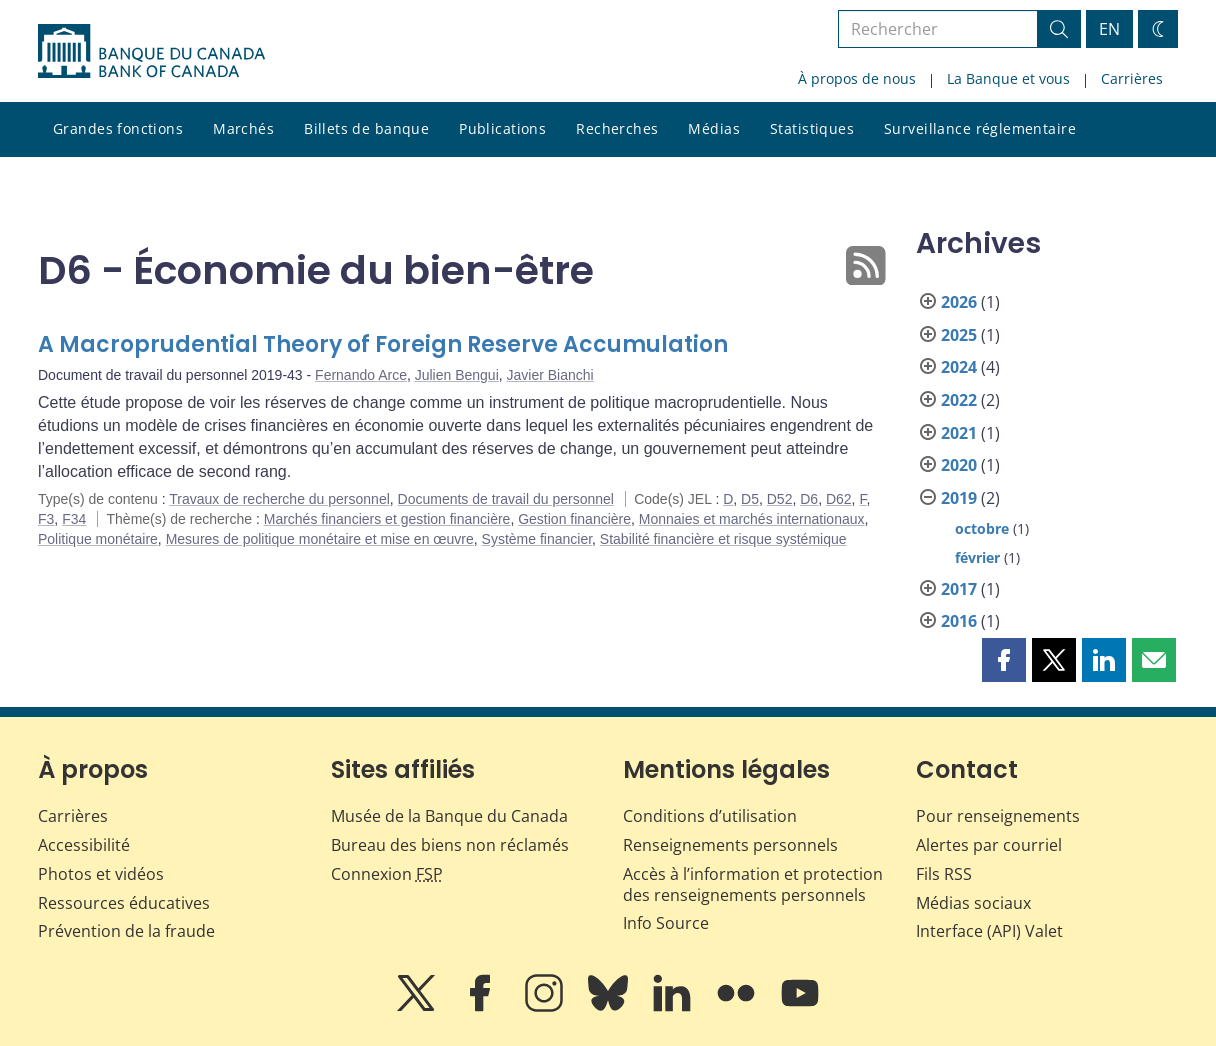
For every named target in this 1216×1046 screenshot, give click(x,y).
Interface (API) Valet (989, 931)
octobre (982, 528)
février (977, 557)
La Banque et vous (1008, 78)
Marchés (243, 128)
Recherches (617, 128)
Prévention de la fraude (126, 931)
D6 (809, 499)
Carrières (1132, 78)
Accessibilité (84, 845)
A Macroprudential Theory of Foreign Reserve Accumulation (383, 344)
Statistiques (812, 128)
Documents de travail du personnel (506, 499)
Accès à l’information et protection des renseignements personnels (753, 884)
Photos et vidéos (101, 874)
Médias (714, 128)
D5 (750, 499)
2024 (959, 367)
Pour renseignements (998, 816)
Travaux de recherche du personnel (279, 499)
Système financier (537, 539)
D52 (780, 499)
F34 (74, 519)
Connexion (387, 874)
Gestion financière (574, 519)
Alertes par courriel (989, 845)
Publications (502, 128)
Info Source (666, 923)
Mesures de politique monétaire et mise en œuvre (320, 539)
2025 (959, 335)
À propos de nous (857, 78)
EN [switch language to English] (1109, 29)
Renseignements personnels (730, 845)
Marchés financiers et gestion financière (387, 519)
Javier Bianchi (550, 375)
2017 (959, 589)
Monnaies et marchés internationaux (752, 519)
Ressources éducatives (124, 903)
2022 (959, 400)
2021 (959, 433)
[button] (1004, 660)
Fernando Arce (361, 375)
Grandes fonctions (118, 128)
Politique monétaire (98, 539)
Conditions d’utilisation (710, 816)
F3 (46, 519)
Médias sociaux (973, 903)
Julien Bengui (457, 375)
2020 (959, 465)
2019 (959, 498)
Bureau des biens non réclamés (450, 845)
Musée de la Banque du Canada (449, 816)
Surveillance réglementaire (980, 128)
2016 (959, 621)
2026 (959, 302)
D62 (839, 499)
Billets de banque (366, 128)
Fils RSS (944, 874)
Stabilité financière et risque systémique (723, 539)
